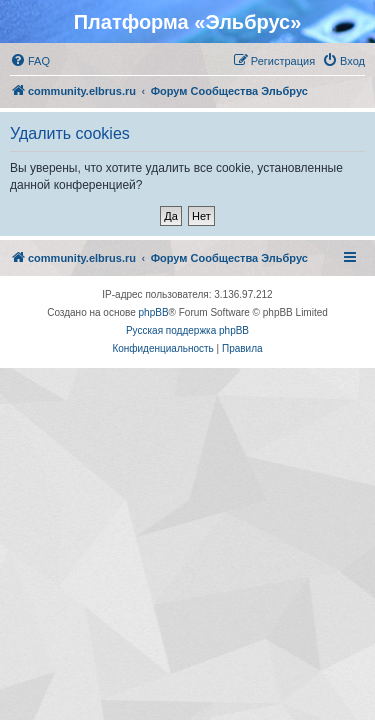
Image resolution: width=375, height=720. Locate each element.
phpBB (154, 312)
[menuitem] (30, 61)
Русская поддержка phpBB (187, 330)
